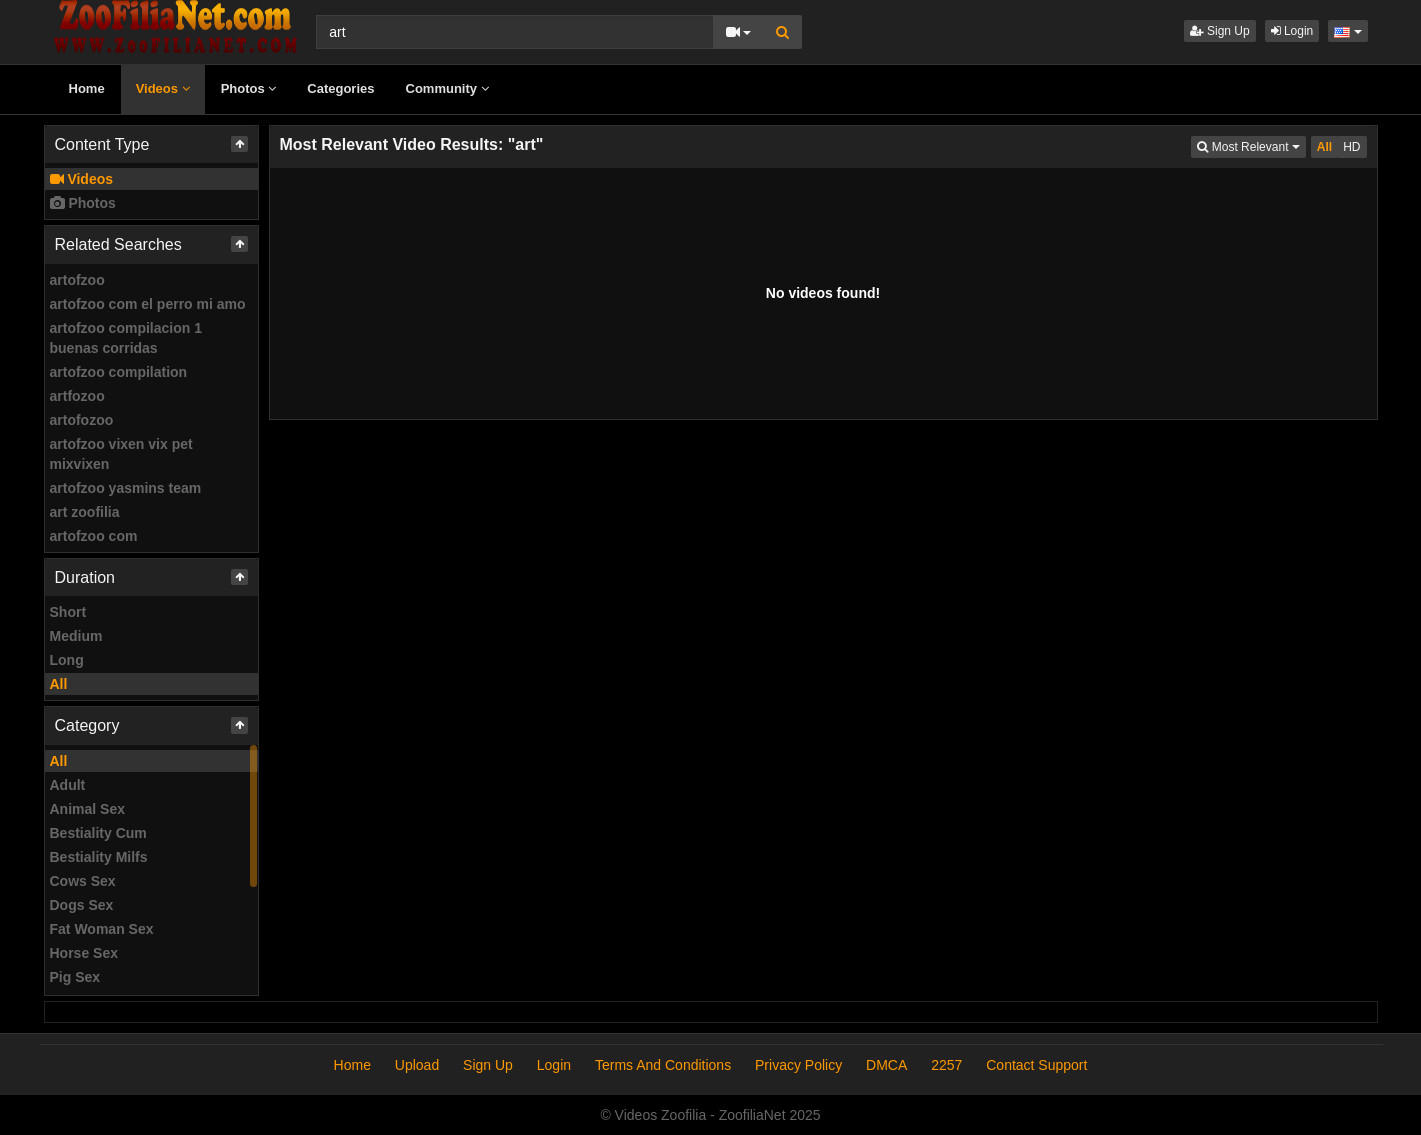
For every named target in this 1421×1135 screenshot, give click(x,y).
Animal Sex (87, 809)
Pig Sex (75, 977)
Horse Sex (84, 953)
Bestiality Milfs (99, 857)
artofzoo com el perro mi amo (148, 304)
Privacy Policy (798, 1065)
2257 (946, 1065)
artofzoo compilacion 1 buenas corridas (126, 338)
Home (87, 88)
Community (447, 88)
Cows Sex (83, 881)
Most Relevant (1251, 145)
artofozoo (82, 420)
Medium (76, 636)
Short (68, 612)
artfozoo (77, 396)
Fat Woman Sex (102, 929)
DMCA (886, 1065)
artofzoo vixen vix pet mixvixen (121, 454)
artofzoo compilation (119, 372)
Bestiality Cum (98, 833)
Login (1292, 31)
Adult (68, 785)
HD (1351, 147)
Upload (417, 1065)
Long (67, 660)
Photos (249, 88)
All (59, 684)
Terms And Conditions (663, 1065)
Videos (163, 88)
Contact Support (1036, 1065)
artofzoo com (94, 536)
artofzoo (77, 280)
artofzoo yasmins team (126, 488)
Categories (340, 88)
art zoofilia (85, 512)
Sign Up (1220, 31)
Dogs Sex (82, 905)
